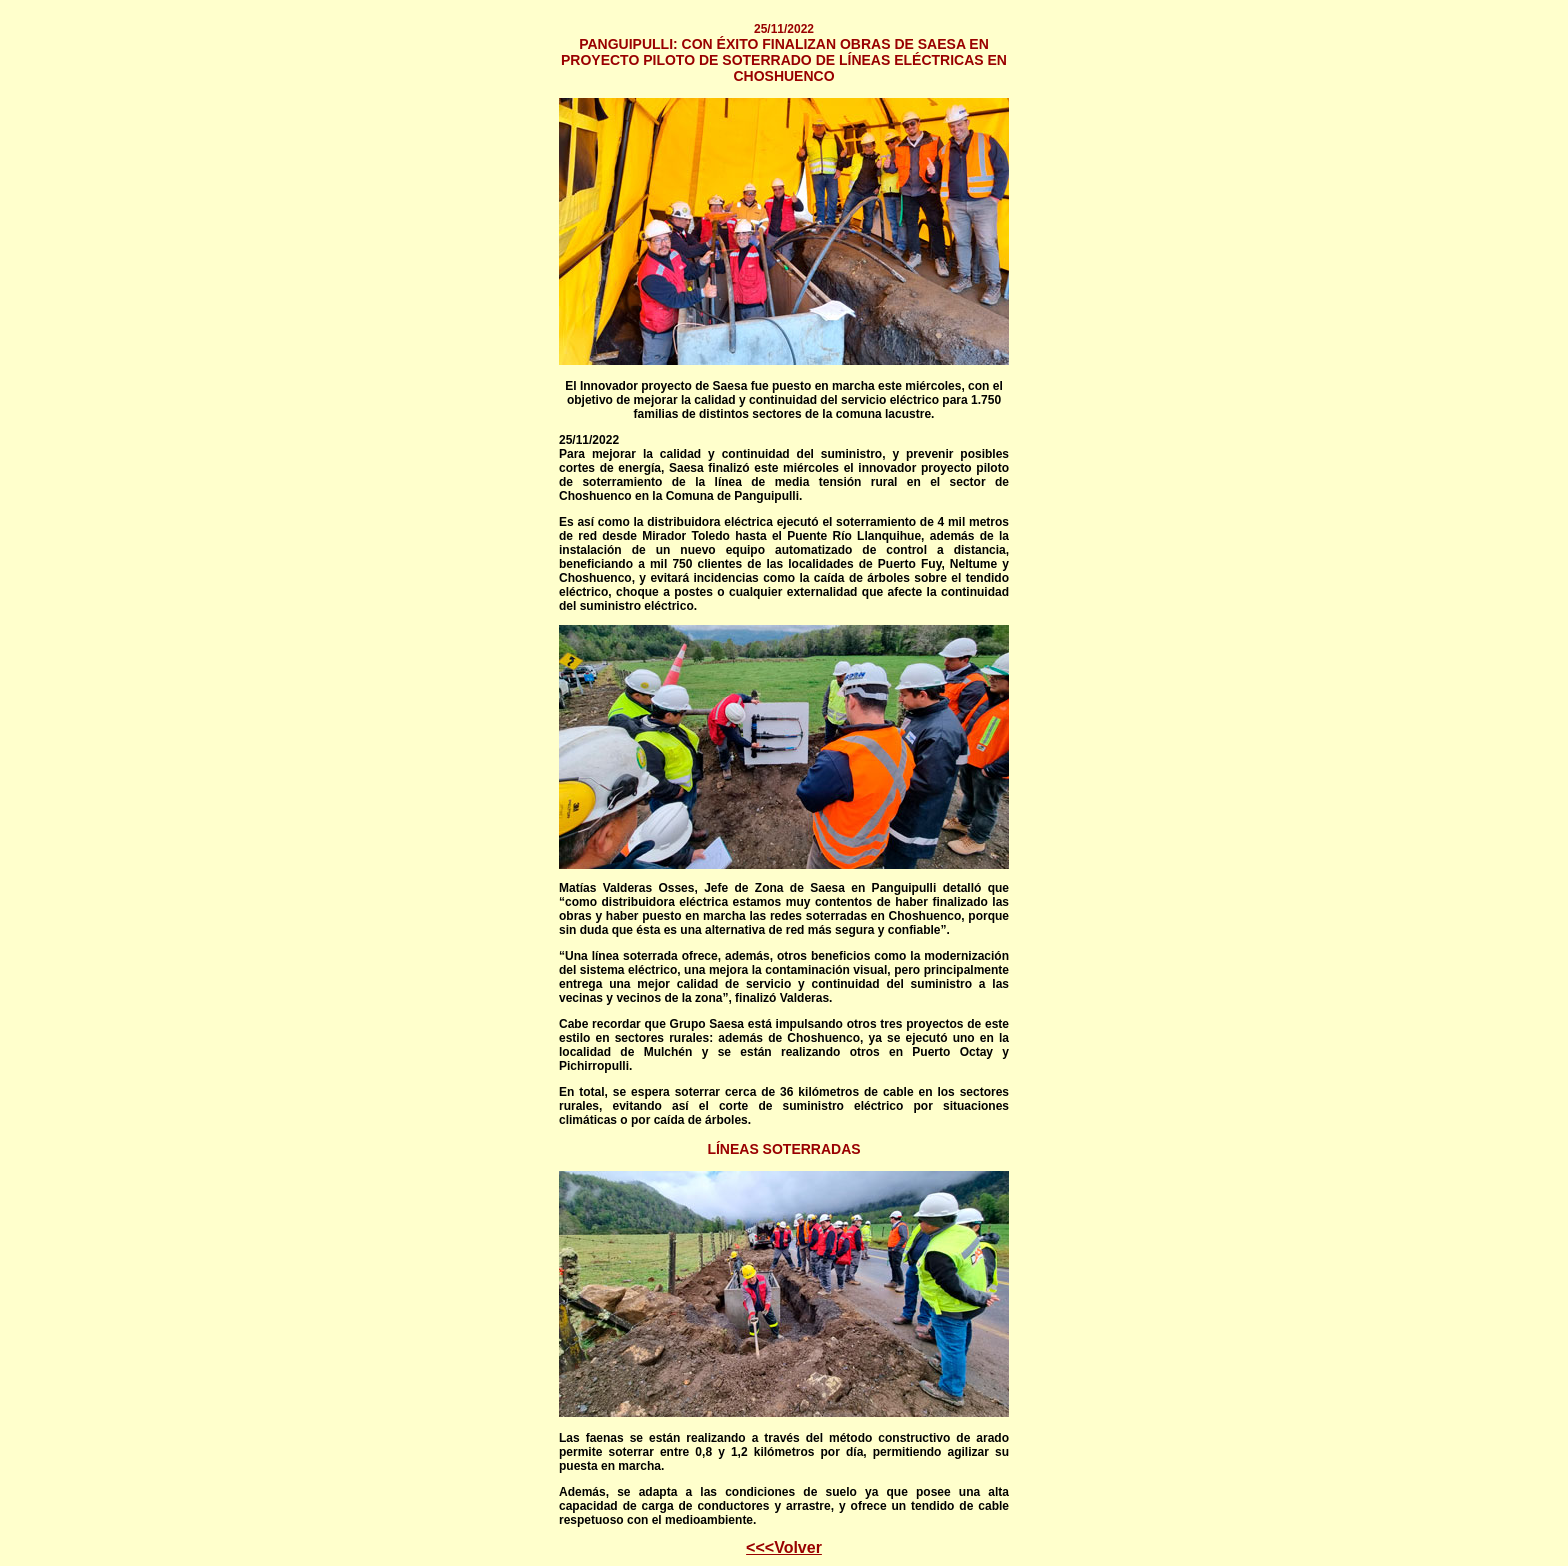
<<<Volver (784, 1547)
